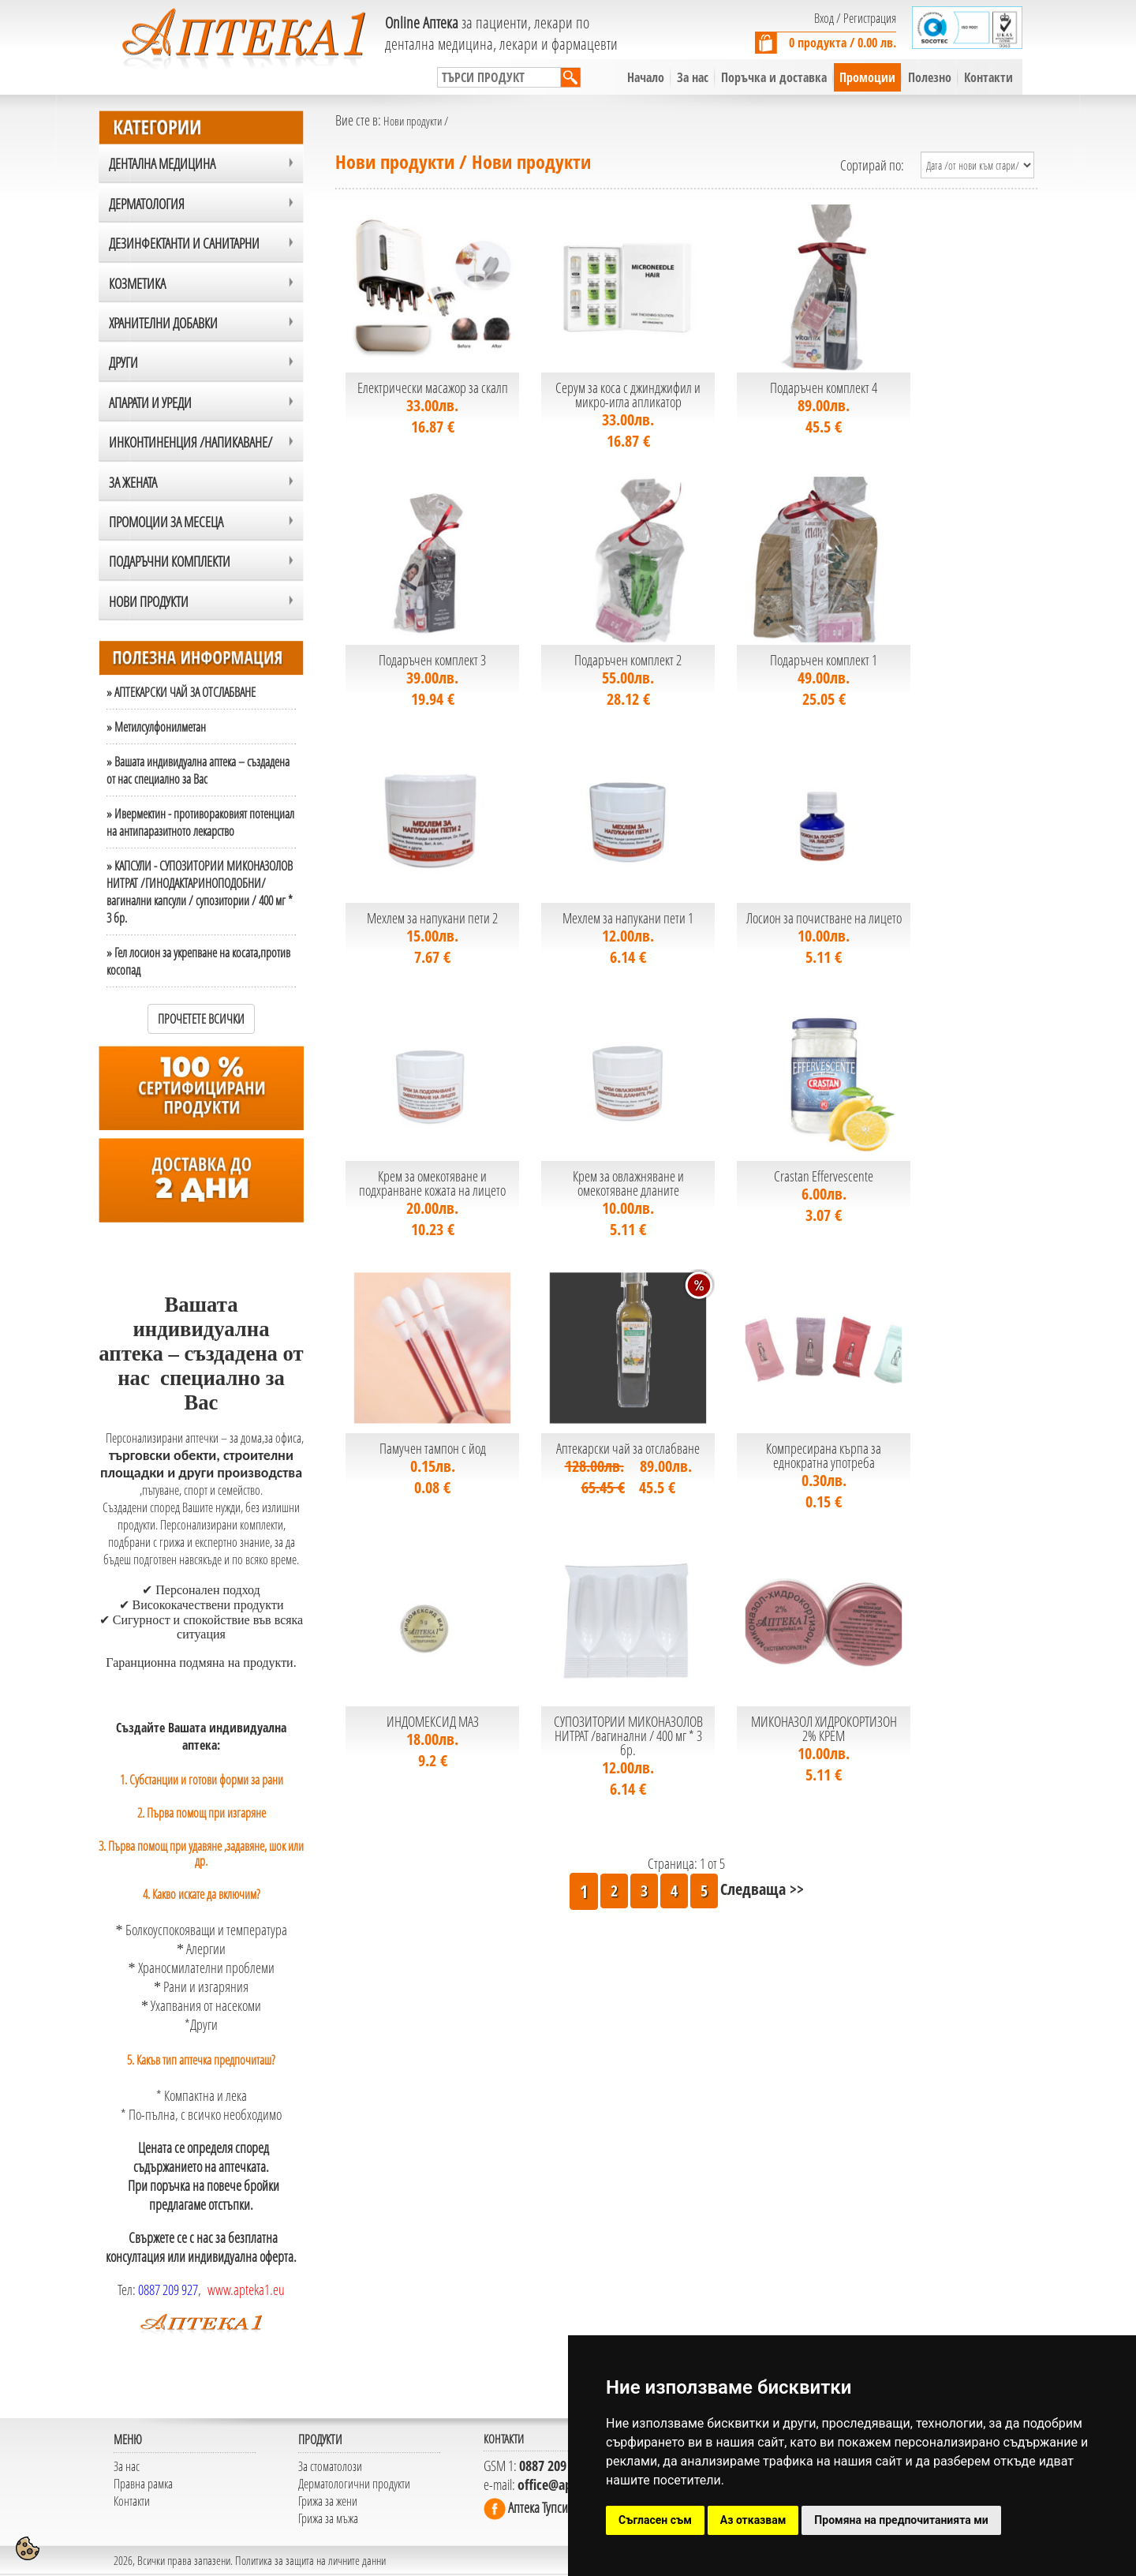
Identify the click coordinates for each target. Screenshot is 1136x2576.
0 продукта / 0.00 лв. (842, 42)
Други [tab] (123, 362)
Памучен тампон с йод (432, 1448)
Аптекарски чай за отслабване (628, 1448)
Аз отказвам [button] (753, 2520)
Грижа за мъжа (328, 2518)
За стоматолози (330, 2466)
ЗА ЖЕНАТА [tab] (133, 482)
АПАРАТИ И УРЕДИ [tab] (150, 402)
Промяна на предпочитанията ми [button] (901, 2520)
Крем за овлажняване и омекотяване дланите (628, 1183)
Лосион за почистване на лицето (824, 917)
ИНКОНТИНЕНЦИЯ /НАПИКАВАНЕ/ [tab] (190, 441)
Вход (824, 18)
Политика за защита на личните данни (310, 2560)
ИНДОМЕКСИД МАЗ (433, 1721)
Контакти (132, 2501)
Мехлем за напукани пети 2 (432, 917)
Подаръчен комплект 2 (628, 659)
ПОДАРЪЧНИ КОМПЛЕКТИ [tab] (169, 561)
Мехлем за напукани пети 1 (627, 917)
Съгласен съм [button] (655, 2520)
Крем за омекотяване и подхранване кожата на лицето (432, 1183)
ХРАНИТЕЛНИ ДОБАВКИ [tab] (163, 322)
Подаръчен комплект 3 (432, 659)
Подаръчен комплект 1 (823, 659)
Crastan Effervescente (823, 1175)
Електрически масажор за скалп (432, 387)
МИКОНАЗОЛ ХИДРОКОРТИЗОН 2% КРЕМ (824, 1728)
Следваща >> (762, 1889)
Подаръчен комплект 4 (823, 387)
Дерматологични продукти (354, 2483)
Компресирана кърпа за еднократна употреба (823, 1455)
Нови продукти (413, 121)
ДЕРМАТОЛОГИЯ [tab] (147, 203)
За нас (127, 2466)
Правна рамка (143, 2483)
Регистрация (869, 18)
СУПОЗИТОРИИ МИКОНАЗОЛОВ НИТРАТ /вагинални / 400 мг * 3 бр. (628, 1735)
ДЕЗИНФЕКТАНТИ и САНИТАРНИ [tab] (184, 243)
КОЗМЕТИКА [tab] (137, 283)
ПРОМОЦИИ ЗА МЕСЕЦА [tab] (166, 521)
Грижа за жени (327, 2501)
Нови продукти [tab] (149, 601)
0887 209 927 (168, 2289)
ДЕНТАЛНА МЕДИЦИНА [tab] (162, 163)
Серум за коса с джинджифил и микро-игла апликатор (628, 394)
